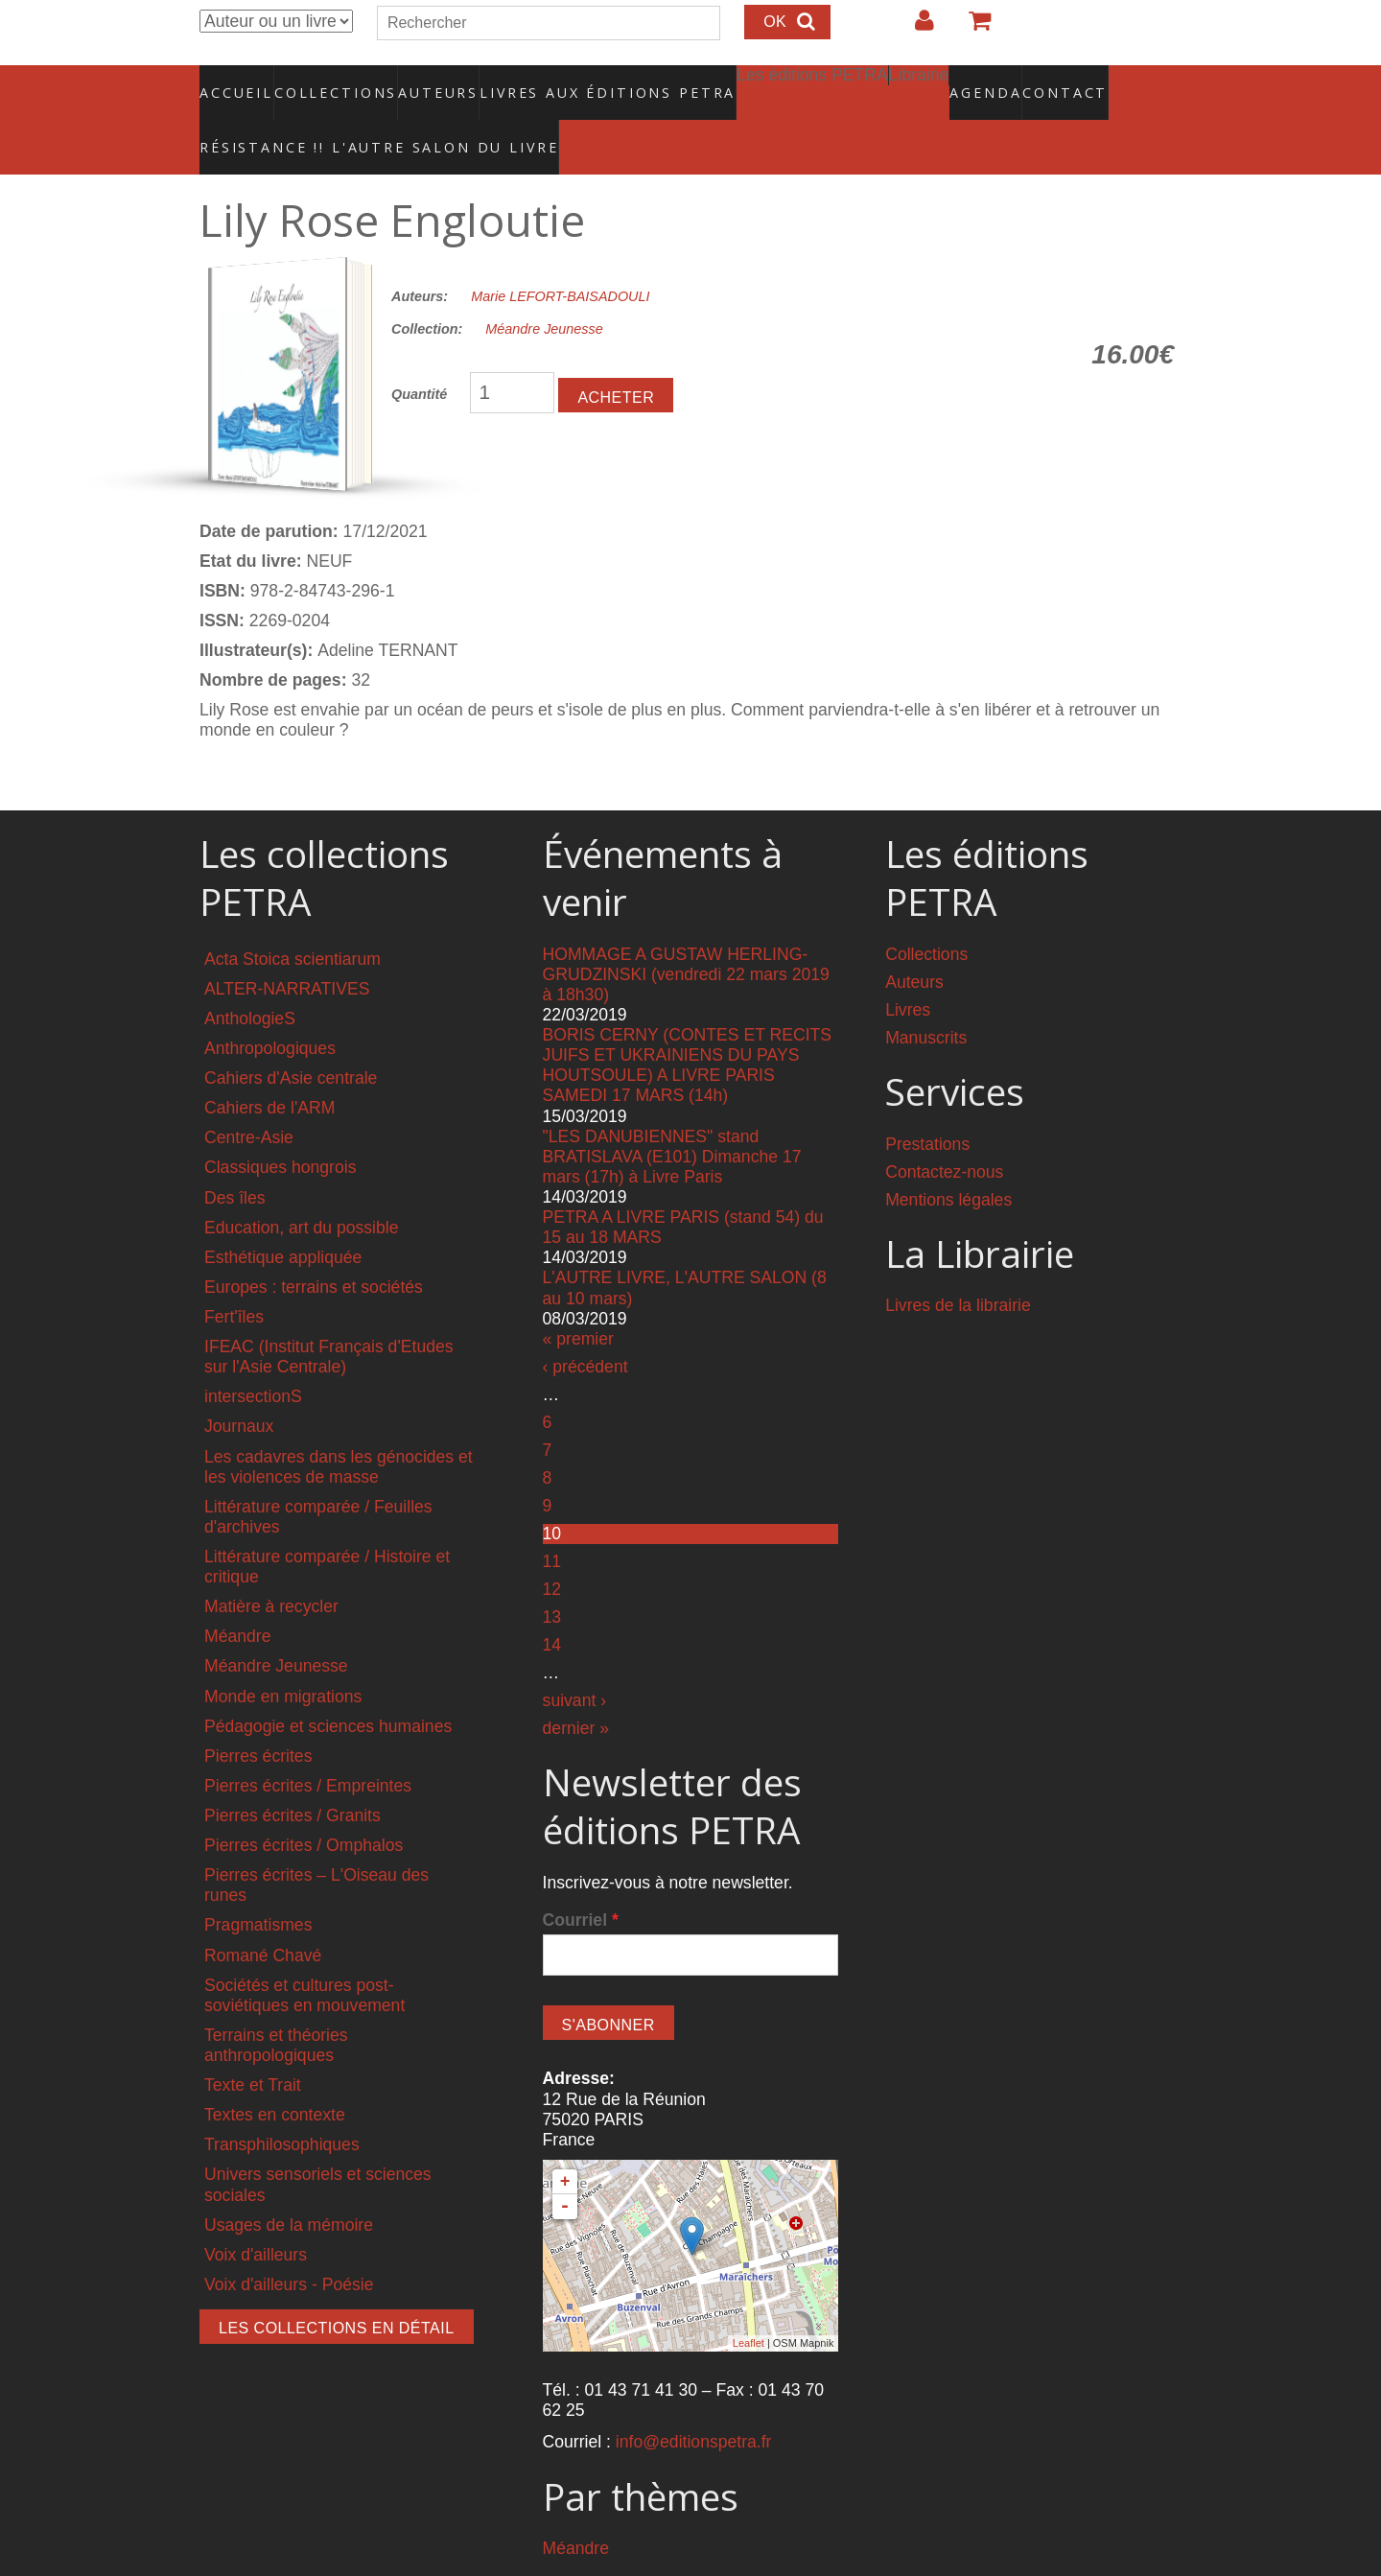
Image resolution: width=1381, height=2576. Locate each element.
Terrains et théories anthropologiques (276, 2004)
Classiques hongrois (280, 1126)
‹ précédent (585, 1325)
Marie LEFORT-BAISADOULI (560, 255)
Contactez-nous (944, 1130)
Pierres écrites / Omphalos (303, 1805)
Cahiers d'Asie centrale (290, 1037)
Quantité (419, 354)
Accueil (237, 81)
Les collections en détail (337, 2287)
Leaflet (748, 2302)
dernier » (576, 1688)
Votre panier (971, 28)
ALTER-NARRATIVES (286, 947)
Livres (907, 968)
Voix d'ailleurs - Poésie (288, 2243)
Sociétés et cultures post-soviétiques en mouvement (304, 1954)
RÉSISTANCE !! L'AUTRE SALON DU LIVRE (333, 116)
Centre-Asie (248, 1097)
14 (552, 1603)
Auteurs (426, 81)
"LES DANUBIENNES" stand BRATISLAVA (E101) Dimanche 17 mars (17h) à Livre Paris (672, 1115)
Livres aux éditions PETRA (566, 81)
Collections (330, 81)
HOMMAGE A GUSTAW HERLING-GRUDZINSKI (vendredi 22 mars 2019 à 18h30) (686, 933)
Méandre (237, 1595)
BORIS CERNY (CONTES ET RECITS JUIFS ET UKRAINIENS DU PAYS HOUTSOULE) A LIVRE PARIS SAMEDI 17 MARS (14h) (687, 1025)
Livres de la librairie (958, 1265)
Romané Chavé (262, 1914)
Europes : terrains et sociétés (313, 1245)
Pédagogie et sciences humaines (328, 1685)
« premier (578, 1297)
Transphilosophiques (282, 2104)
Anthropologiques (270, 1008)
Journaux (238, 1385)
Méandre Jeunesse (543, 288)
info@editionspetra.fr (694, 2401)
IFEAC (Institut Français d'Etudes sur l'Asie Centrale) (329, 1316)
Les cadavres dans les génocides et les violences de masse (338, 1425)
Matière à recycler (271, 1566)
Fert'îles (234, 1276)
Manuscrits (926, 996)
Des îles (235, 1156)
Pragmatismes (258, 1884)
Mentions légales (948, 1158)
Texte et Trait (252, 2044)
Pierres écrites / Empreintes (307, 1744)
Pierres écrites (258, 1714)
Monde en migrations (283, 1655)
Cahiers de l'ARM (269, 1067)
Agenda (918, 81)
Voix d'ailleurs (255, 2213)
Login (915, 28)
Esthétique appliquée (283, 1216)
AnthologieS (249, 977)
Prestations (927, 1102)
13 (552, 1575)
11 (552, 1520)
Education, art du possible (301, 1186)
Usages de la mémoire (288, 2183)
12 (552, 1547)
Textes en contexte (274, 2074)
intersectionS (253, 1356)
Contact (998, 81)
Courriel (581, 1878)
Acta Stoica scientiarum (292, 917)
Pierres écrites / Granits (292, 1774)
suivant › (575, 1659)
